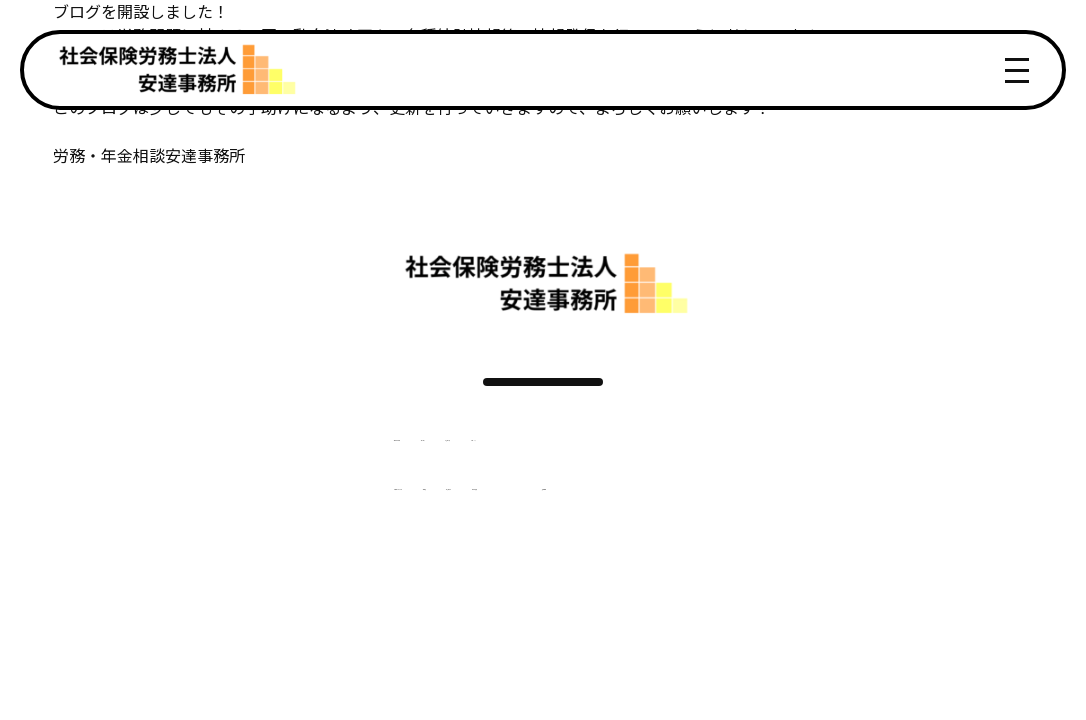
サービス (381, 469)
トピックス (593, 469)
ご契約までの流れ (287, 543)
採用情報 (721, 543)
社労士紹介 (499, 543)
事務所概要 (609, 543)
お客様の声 (483, 469)
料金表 (405, 543)
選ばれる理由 (271, 469)
